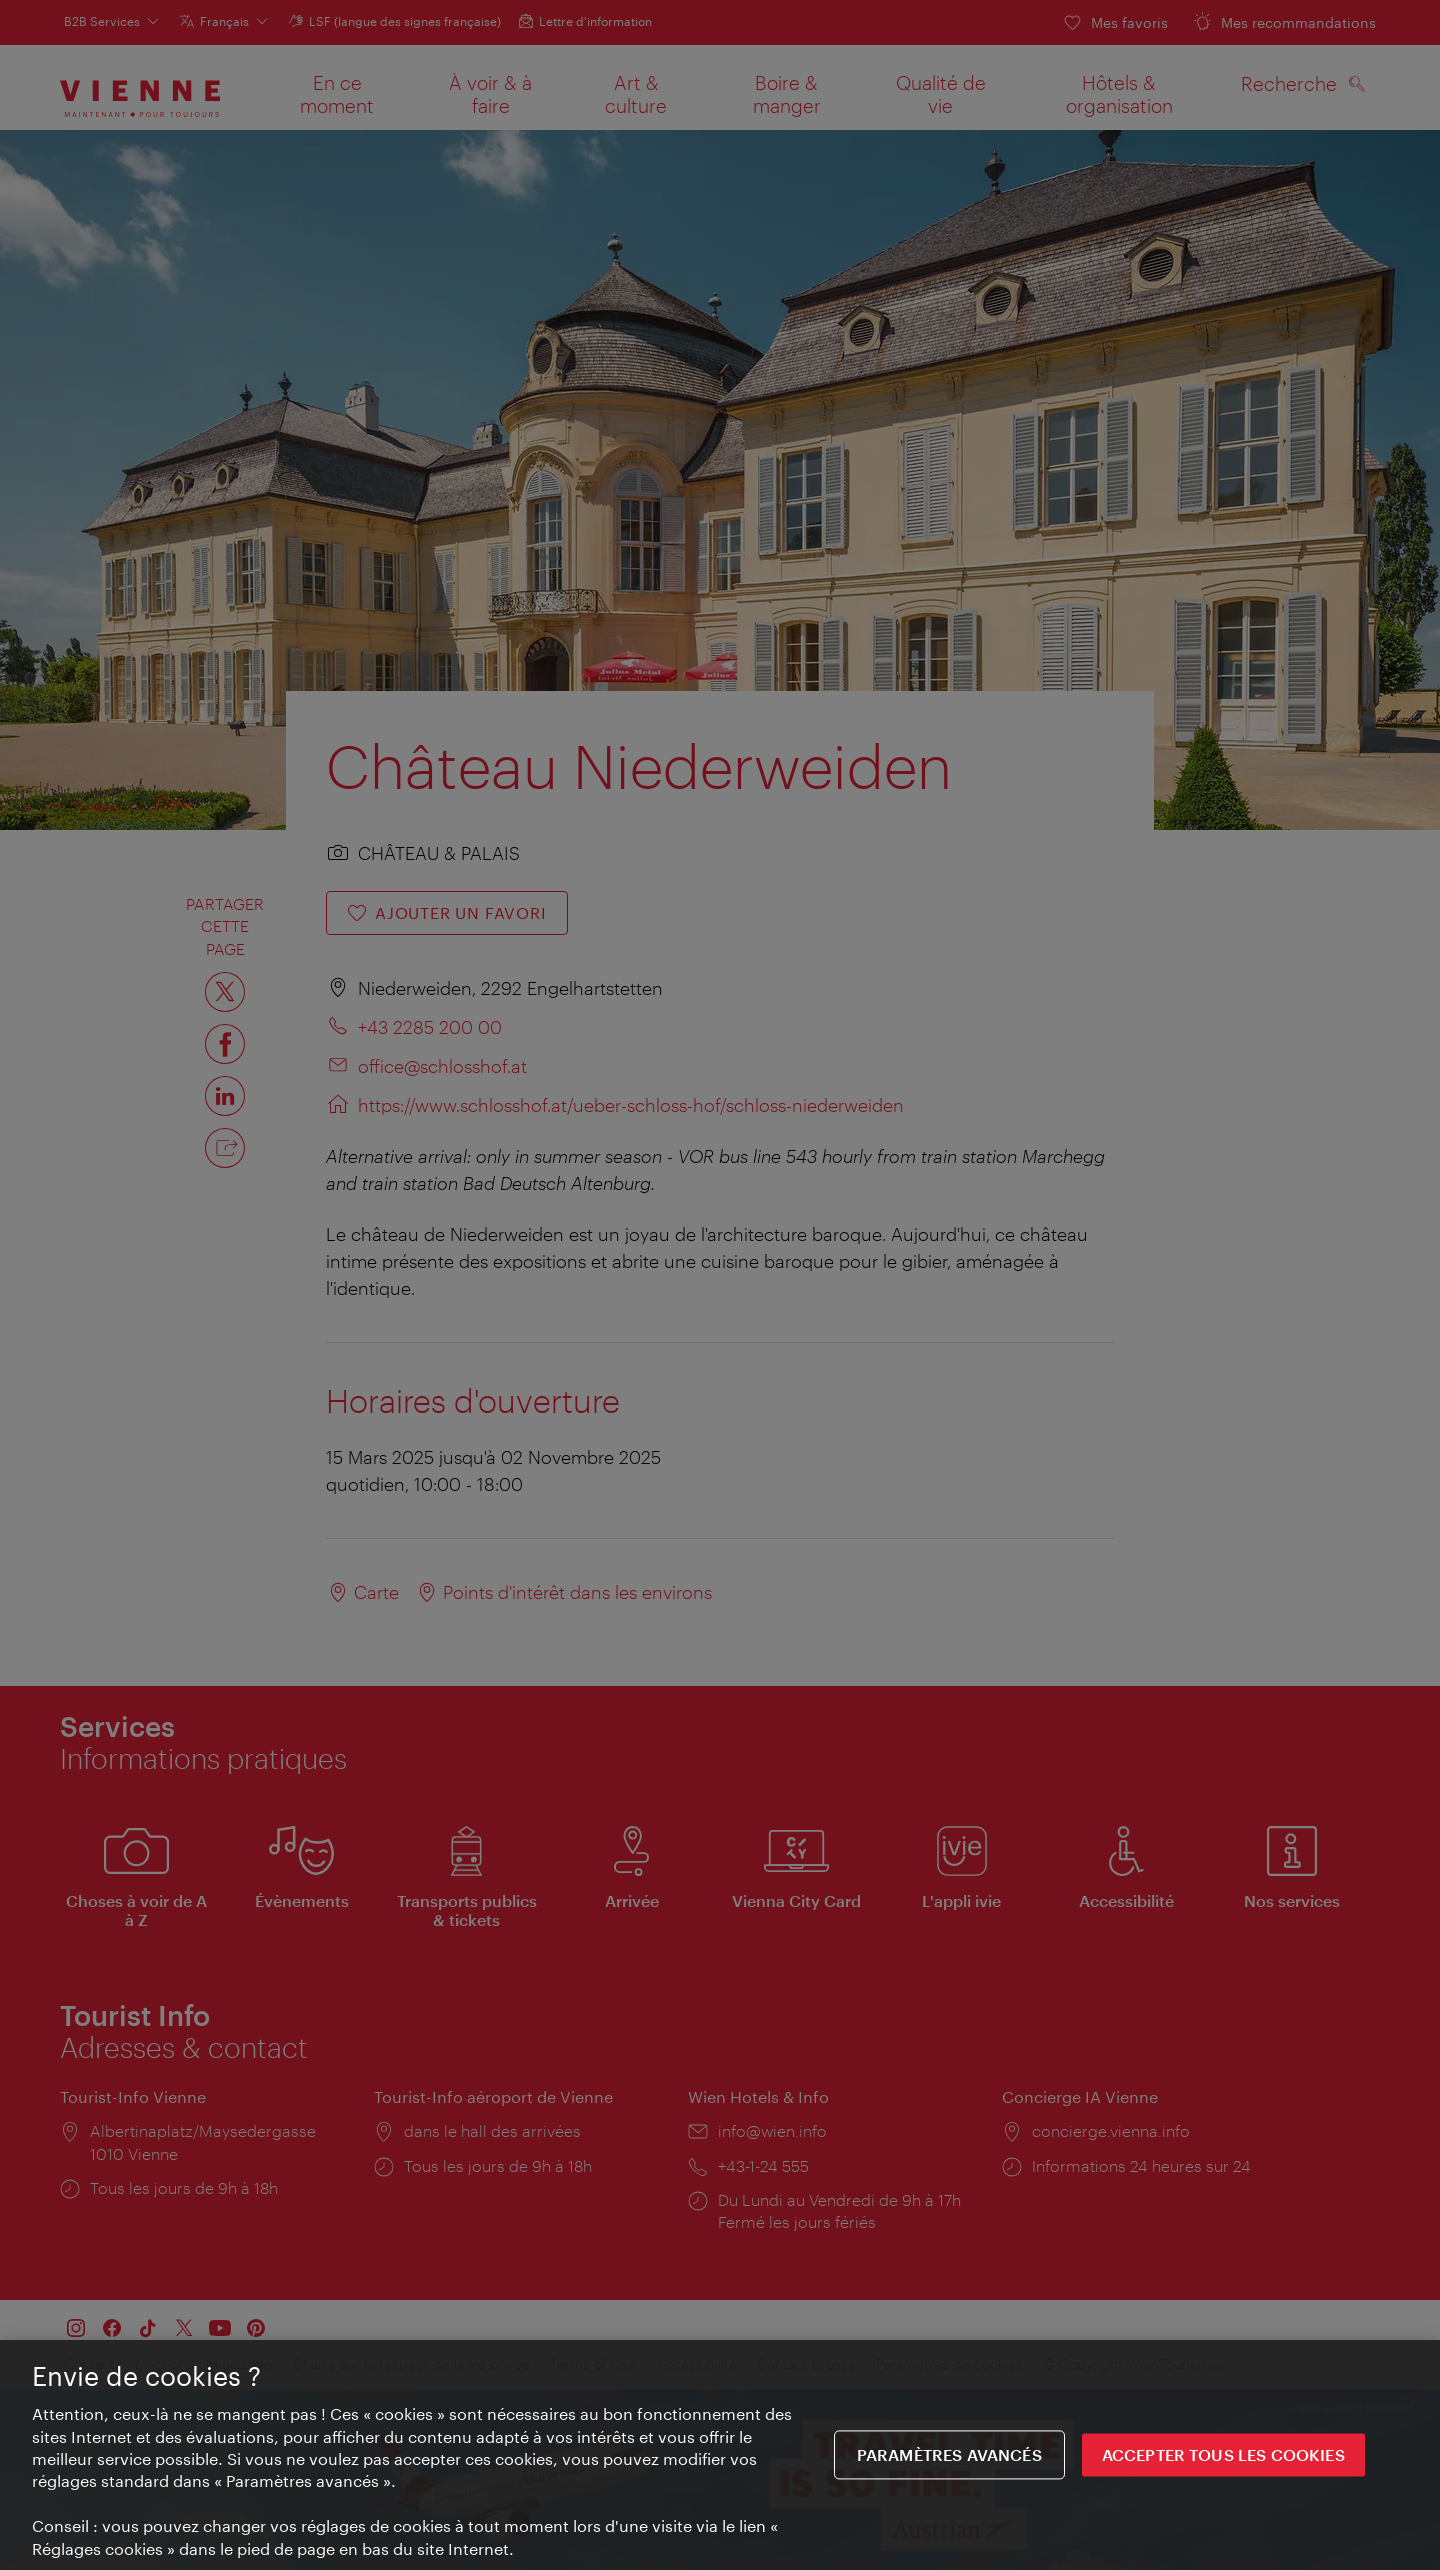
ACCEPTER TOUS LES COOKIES (1223, 2460)
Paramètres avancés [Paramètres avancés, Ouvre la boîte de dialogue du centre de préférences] (949, 2460)
